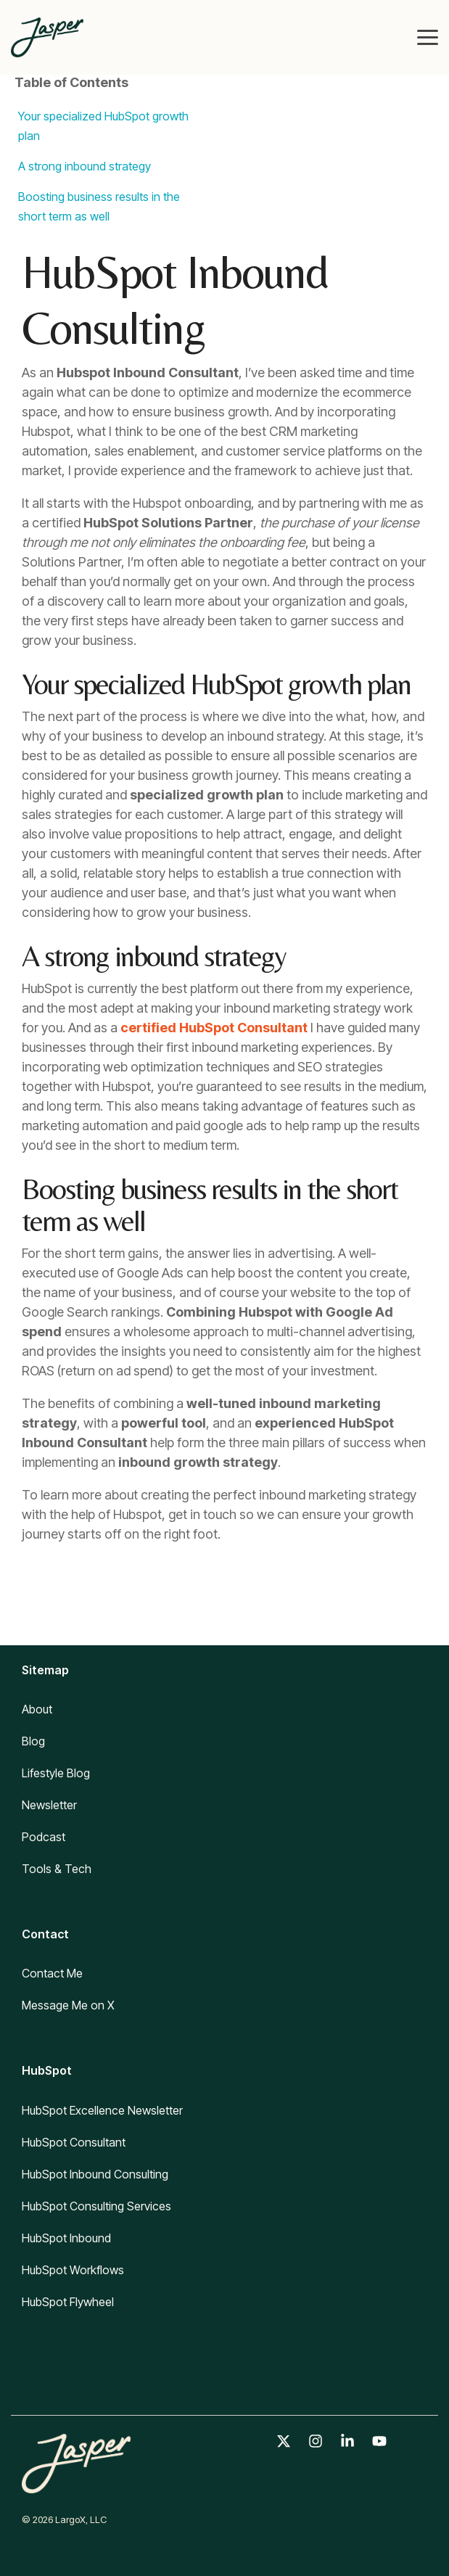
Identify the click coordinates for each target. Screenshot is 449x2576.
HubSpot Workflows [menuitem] (73, 2270)
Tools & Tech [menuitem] (56, 1868)
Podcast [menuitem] (43, 1837)
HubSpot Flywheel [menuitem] (68, 2302)
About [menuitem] (37, 1709)
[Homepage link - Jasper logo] (76, 2485)
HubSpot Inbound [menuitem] (66, 2238)
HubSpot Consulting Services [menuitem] (96, 2206)
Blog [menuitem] (33, 1741)
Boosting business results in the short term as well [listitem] (99, 206)
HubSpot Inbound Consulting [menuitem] (95, 2174)
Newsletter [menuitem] (49, 1805)
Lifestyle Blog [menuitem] (56, 1773)
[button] (427, 36)
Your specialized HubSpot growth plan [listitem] (103, 126)
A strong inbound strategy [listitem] (84, 166)
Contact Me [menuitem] (52, 1973)
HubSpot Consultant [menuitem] (73, 2142)
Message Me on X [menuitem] (68, 2005)
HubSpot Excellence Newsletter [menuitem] (102, 2110)
